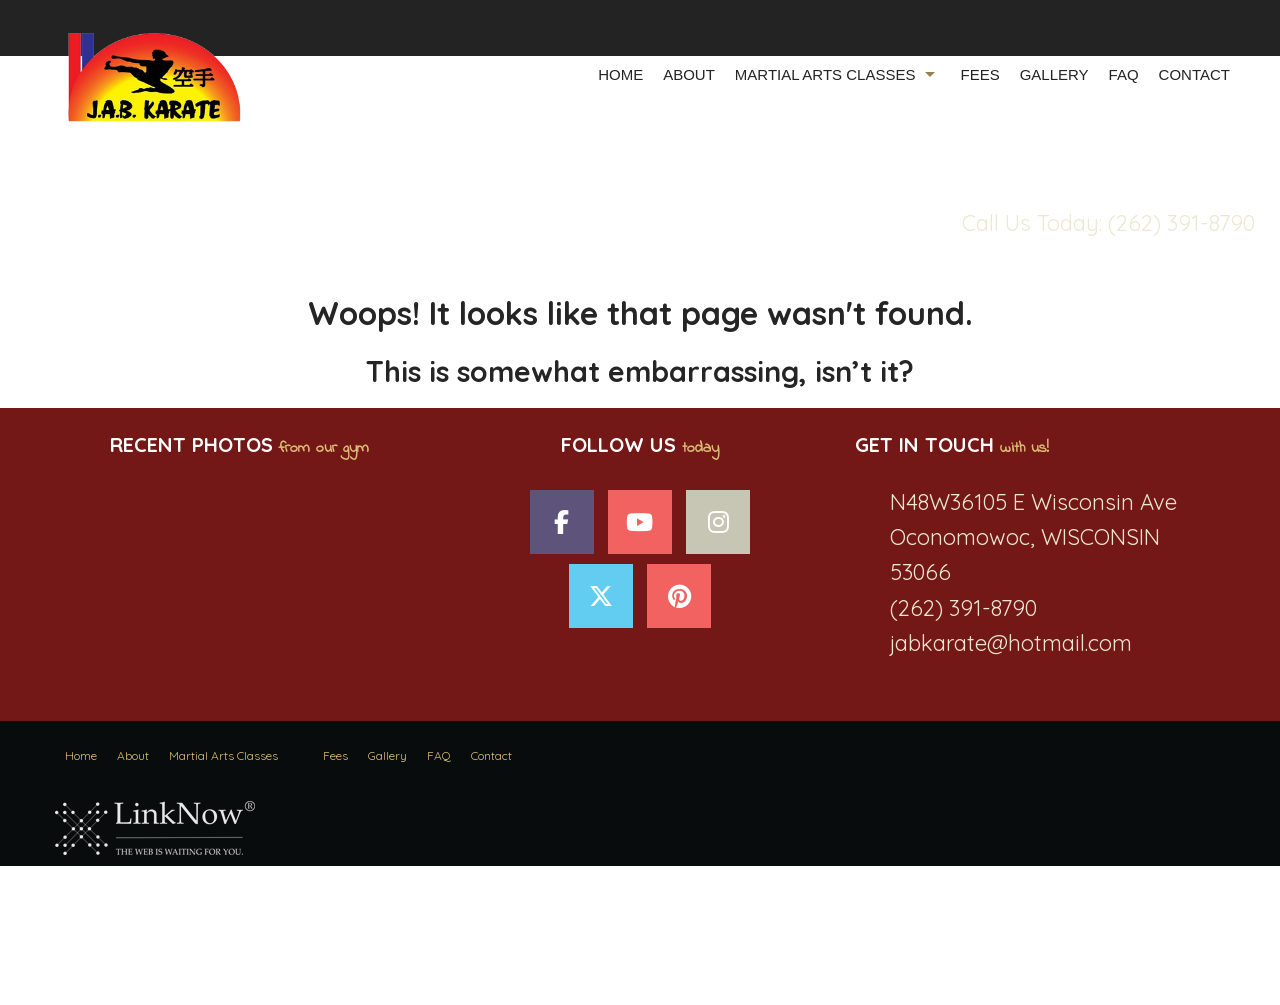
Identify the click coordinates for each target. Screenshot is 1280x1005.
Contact (1194, 74)
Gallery (1054, 74)
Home (620, 74)
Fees (979, 74)
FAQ (1124, 74)
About (689, 74)
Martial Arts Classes (825, 74)
